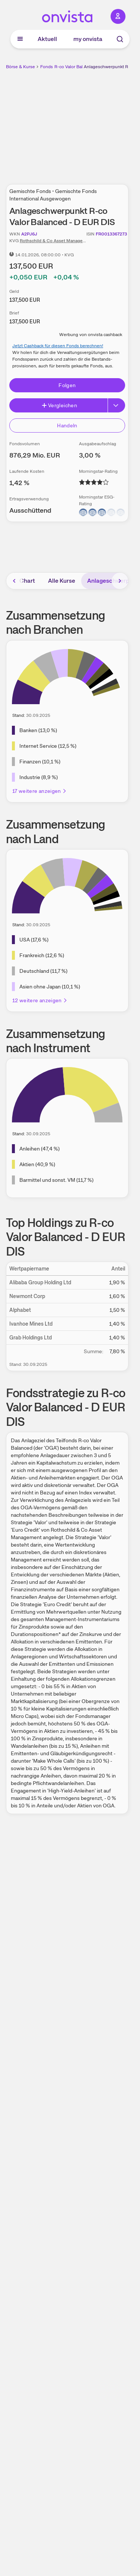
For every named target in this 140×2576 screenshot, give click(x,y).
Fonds (46, 67)
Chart (27, 581)
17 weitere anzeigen (39, 791)
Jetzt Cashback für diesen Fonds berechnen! (57, 346)
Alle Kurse (61, 581)
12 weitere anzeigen (40, 1000)
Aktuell (47, 39)
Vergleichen (59, 405)
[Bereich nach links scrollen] (14, 581)
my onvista (87, 39)
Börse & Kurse (20, 67)
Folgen (67, 385)
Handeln (67, 425)
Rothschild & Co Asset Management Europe (64, 241)
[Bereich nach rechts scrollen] (120, 581)
